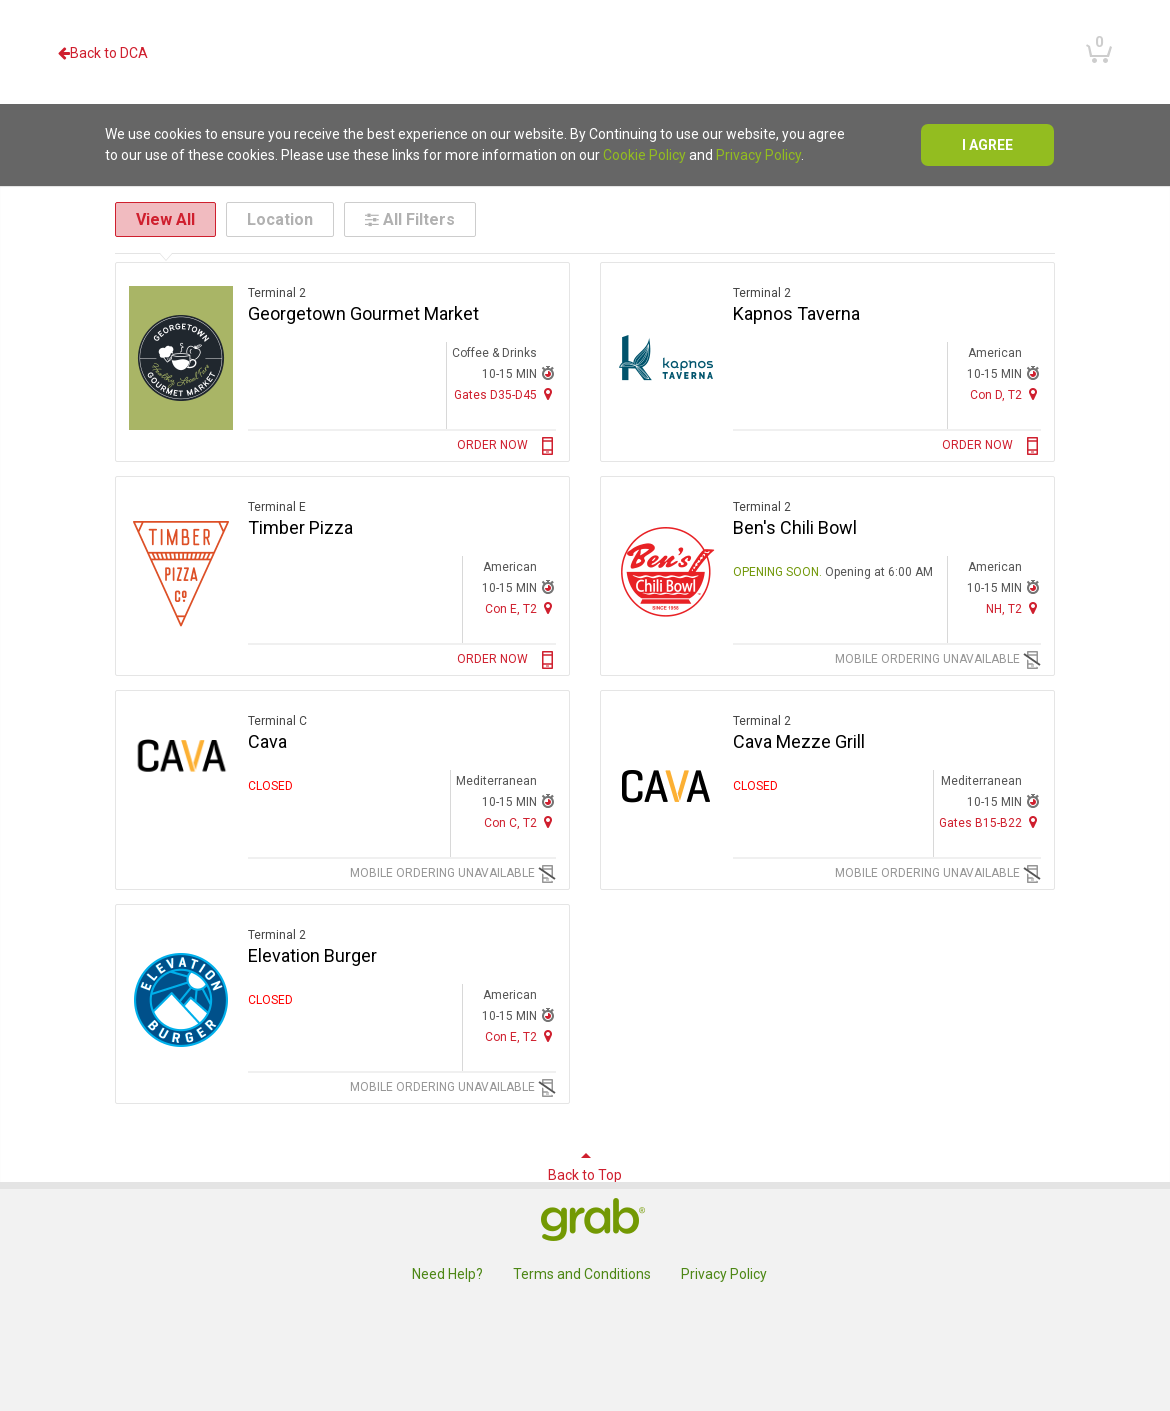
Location (280, 219)
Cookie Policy (644, 155)
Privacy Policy (758, 155)
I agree (987, 145)
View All (165, 219)
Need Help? (447, 1274)
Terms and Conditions (582, 1274)
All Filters (410, 219)
